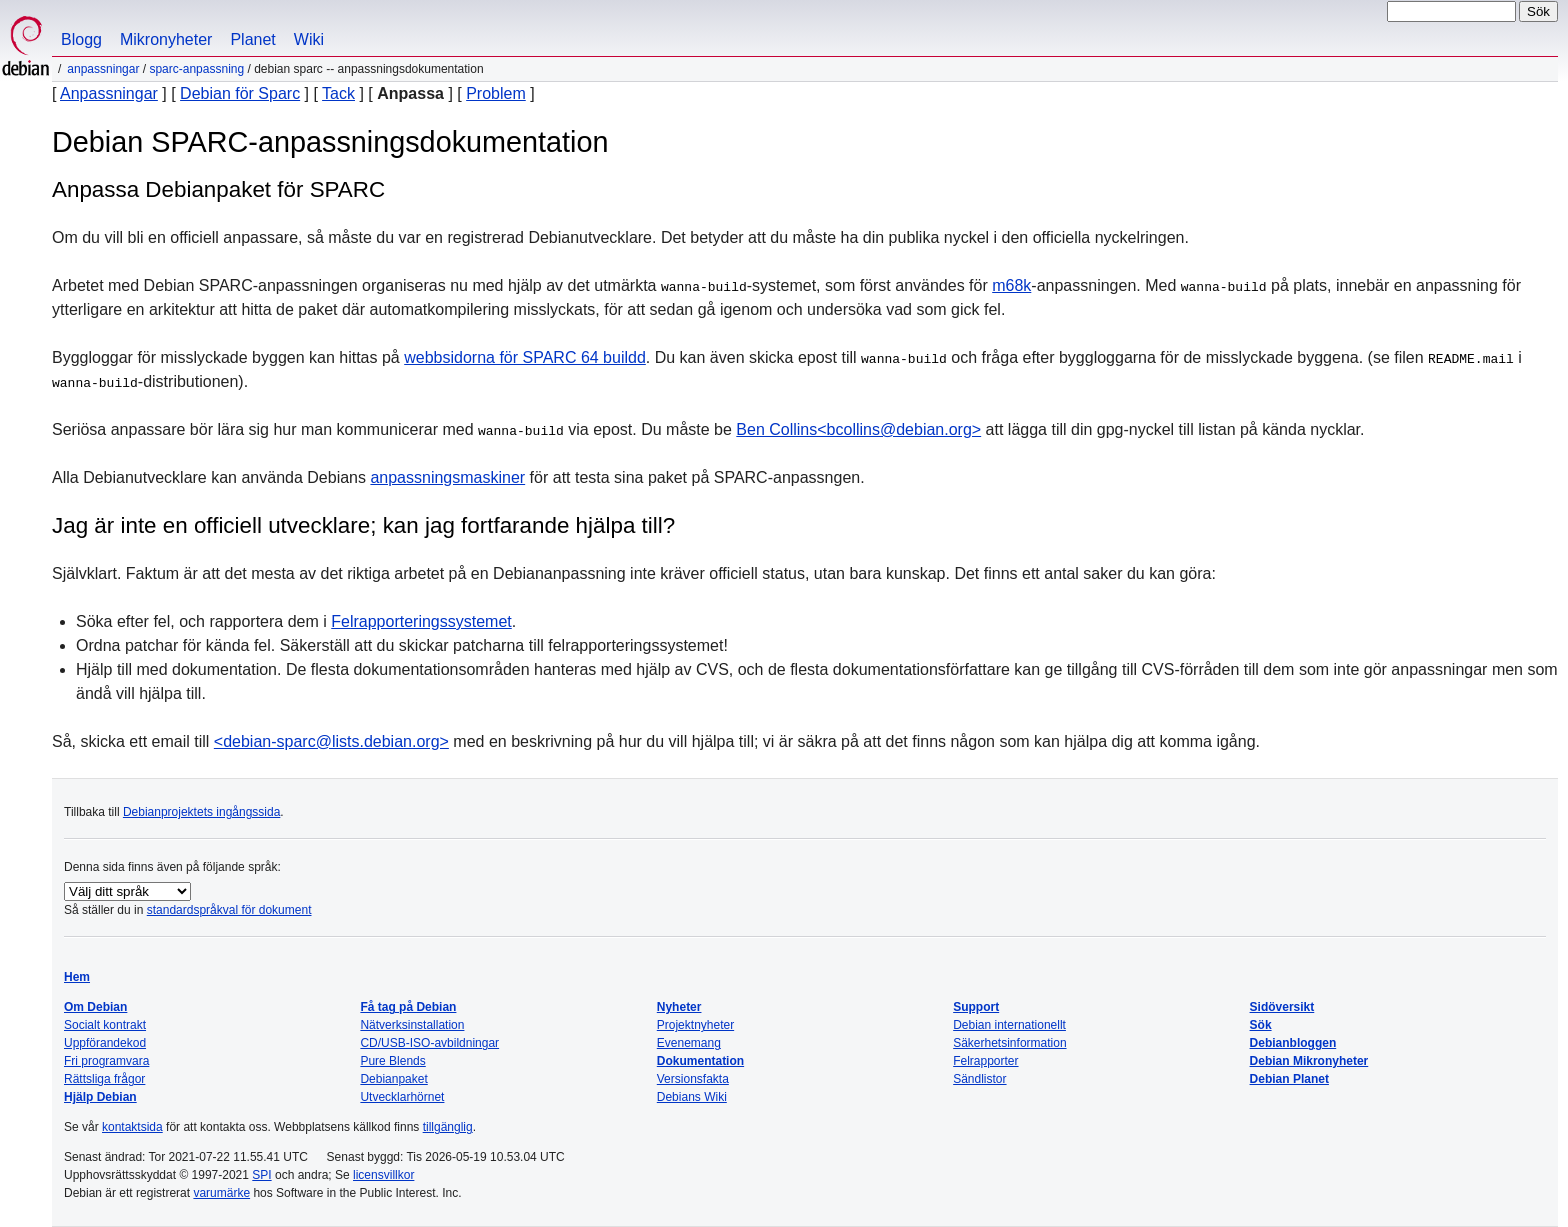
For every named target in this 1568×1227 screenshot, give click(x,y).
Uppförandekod (105, 1043)
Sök (1261, 1025)
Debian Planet (1289, 1079)
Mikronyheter (166, 39)
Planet (252, 39)
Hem (77, 977)
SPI (261, 1175)
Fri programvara (106, 1061)
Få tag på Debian (408, 1007)
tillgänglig (448, 1127)
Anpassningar (103, 69)
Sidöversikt (1282, 1007)
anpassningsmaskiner (447, 477)
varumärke (221, 1193)
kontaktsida (132, 1127)
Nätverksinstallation (412, 1025)
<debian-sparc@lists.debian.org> (331, 741)
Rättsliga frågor (104, 1079)
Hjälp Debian (100, 1097)
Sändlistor (979, 1079)
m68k (1011, 285)
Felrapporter (985, 1061)
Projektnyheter (695, 1025)
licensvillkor (383, 1175)
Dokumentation (700, 1061)
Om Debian (95, 1007)
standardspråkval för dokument (229, 910)
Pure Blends (392, 1061)
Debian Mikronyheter (1309, 1061)
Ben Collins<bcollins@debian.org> (858, 429)
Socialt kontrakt (105, 1025)
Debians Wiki (692, 1097)
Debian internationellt (1009, 1025)
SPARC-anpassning (196, 69)
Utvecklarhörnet (402, 1097)
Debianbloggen (1293, 1043)
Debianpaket (393, 1079)
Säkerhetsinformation (1009, 1043)
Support (976, 1007)
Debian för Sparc (240, 93)
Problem (496, 93)
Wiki (309, 39)
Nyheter (679, 1007)
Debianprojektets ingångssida (201, 812)
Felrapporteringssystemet (421, 621)
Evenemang (689, 1043)
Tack (338, 93)
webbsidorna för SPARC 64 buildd (525, 357)
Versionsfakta (693, 1079)
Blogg (81, 39)
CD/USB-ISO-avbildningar (429, 1043)
